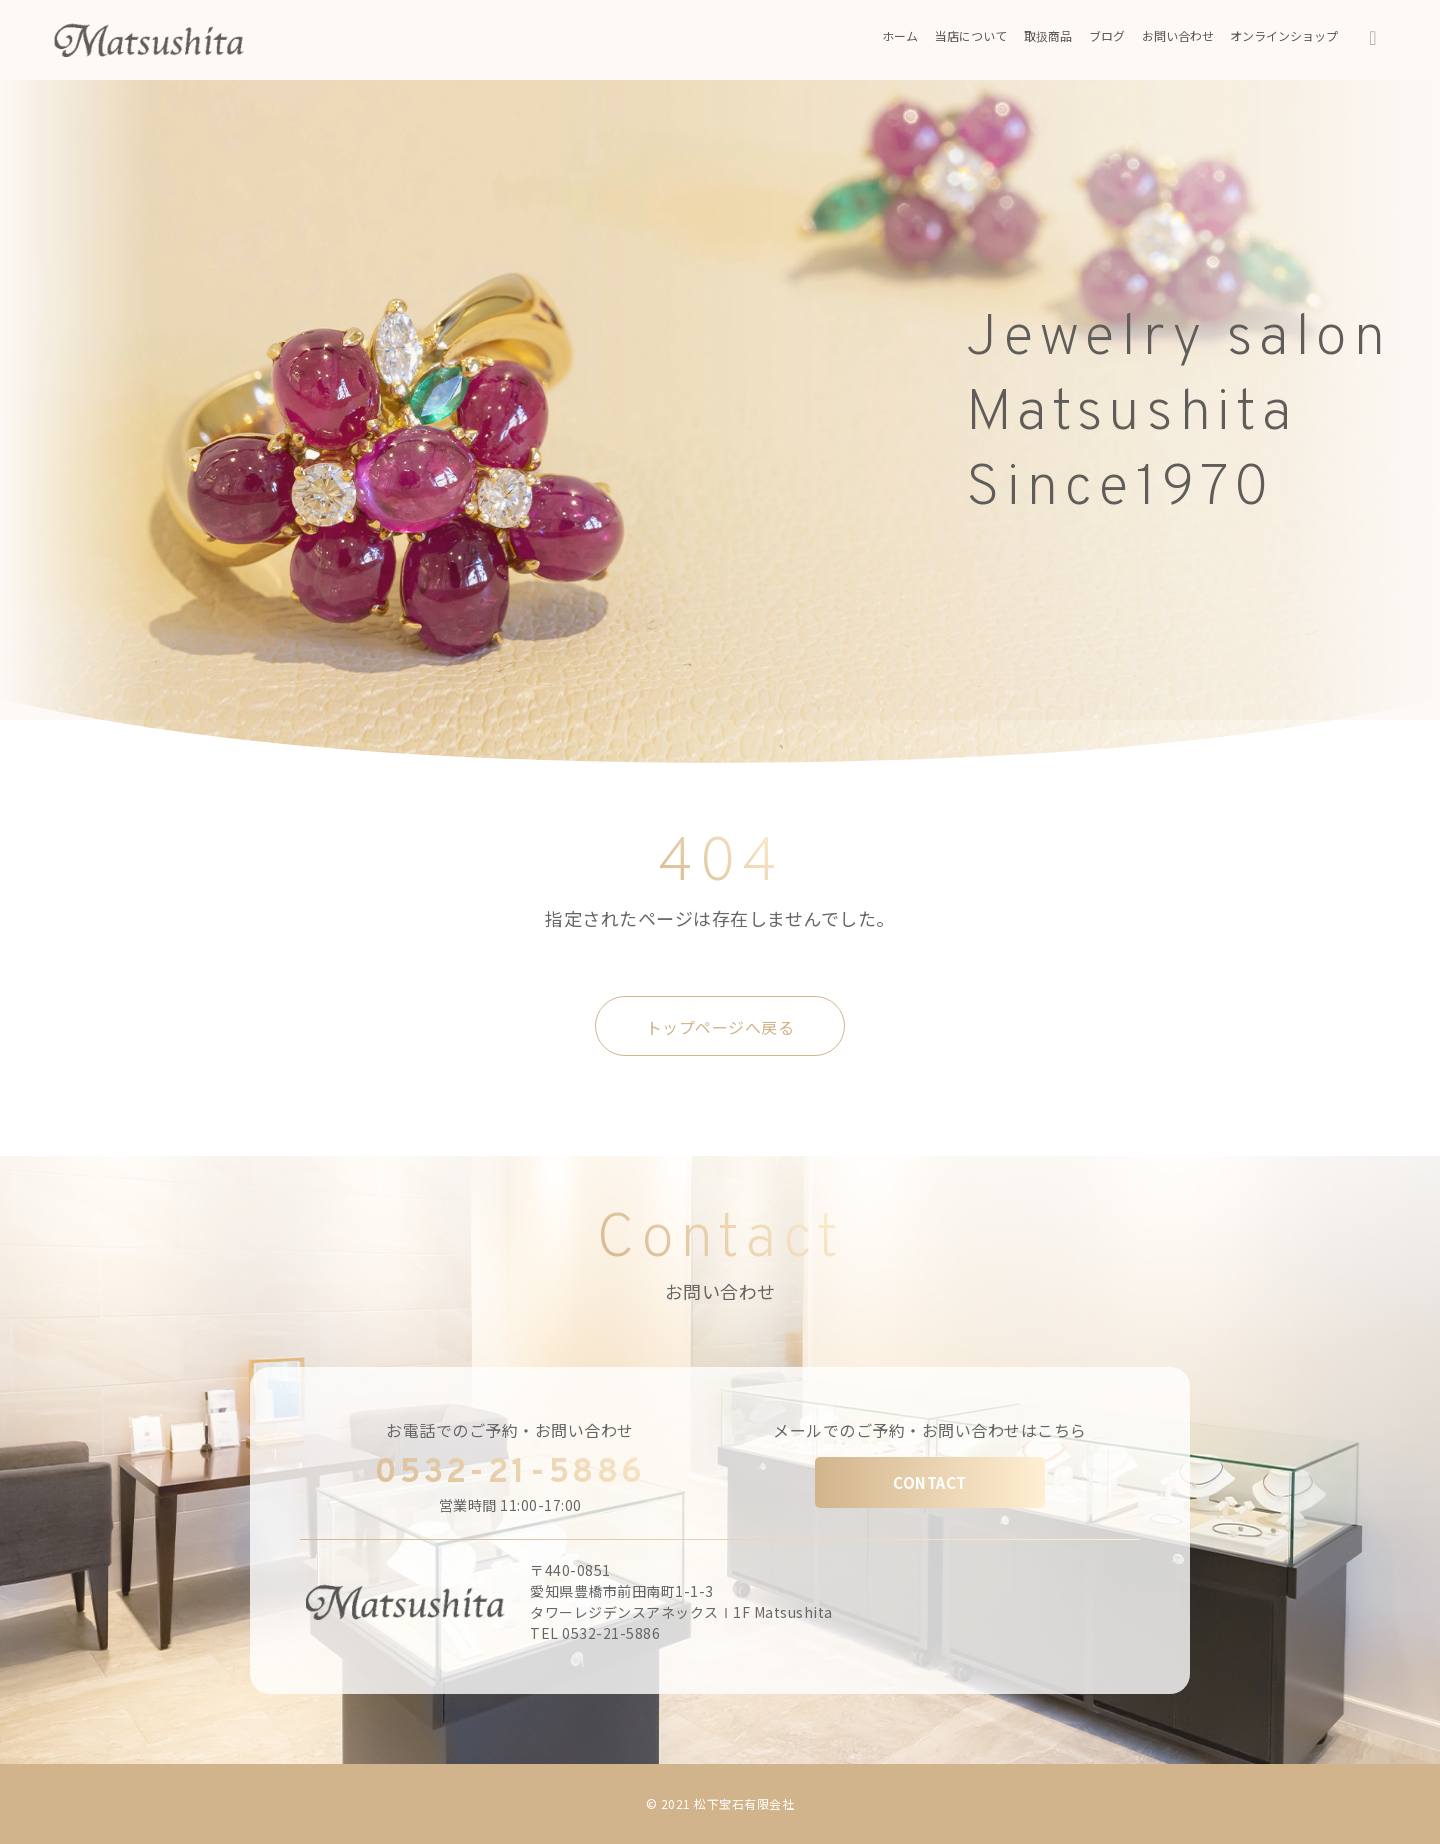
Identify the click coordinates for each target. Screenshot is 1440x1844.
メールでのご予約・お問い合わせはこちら (930, 1430)
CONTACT (930, 1482)
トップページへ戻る (720, 1027)
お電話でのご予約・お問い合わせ (510, 1430)
